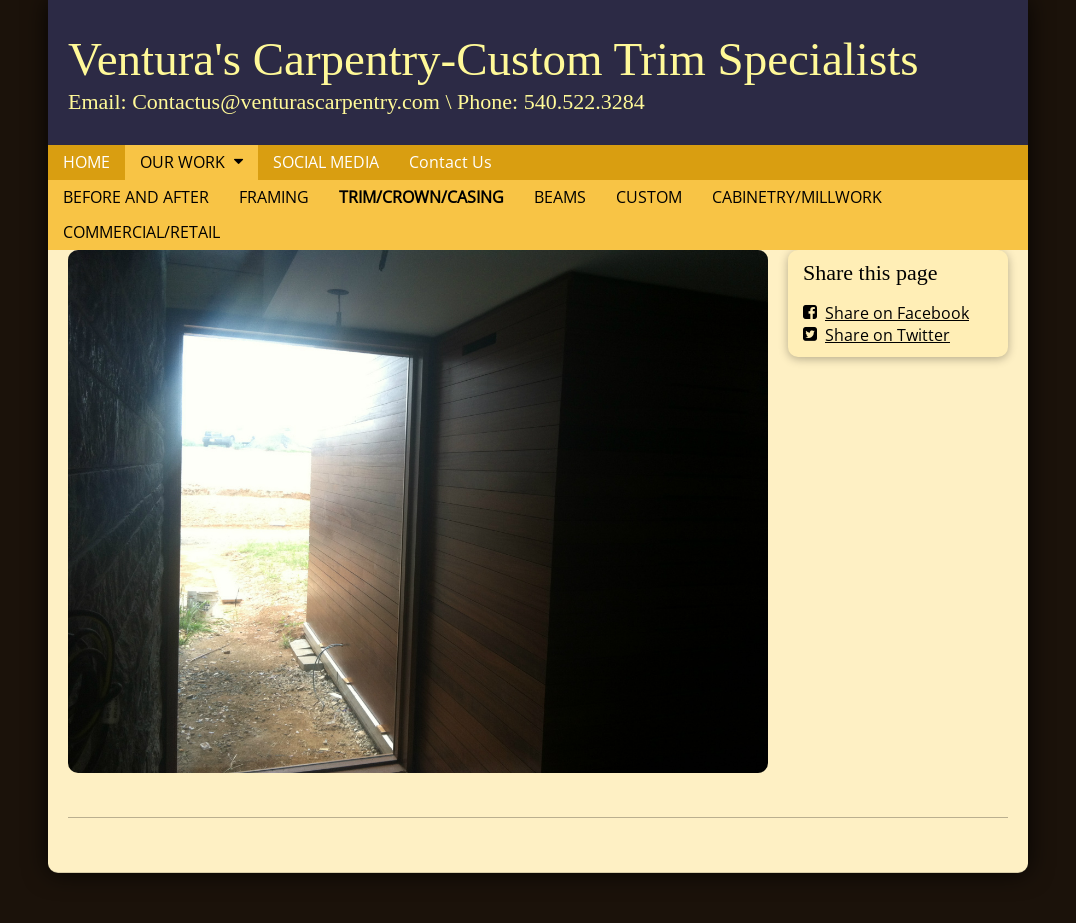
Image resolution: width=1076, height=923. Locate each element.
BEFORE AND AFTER (136, 197)
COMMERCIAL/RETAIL (141, 232)
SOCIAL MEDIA (326, 162)
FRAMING (274, 197)
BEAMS (560, 197)
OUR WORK (182, 162)
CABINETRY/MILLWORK (797, 197)
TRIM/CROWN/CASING (421, 197)
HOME (86, 162)
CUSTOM (649, 197)
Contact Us (450, 162)
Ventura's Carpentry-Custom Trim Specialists (493, 59)
